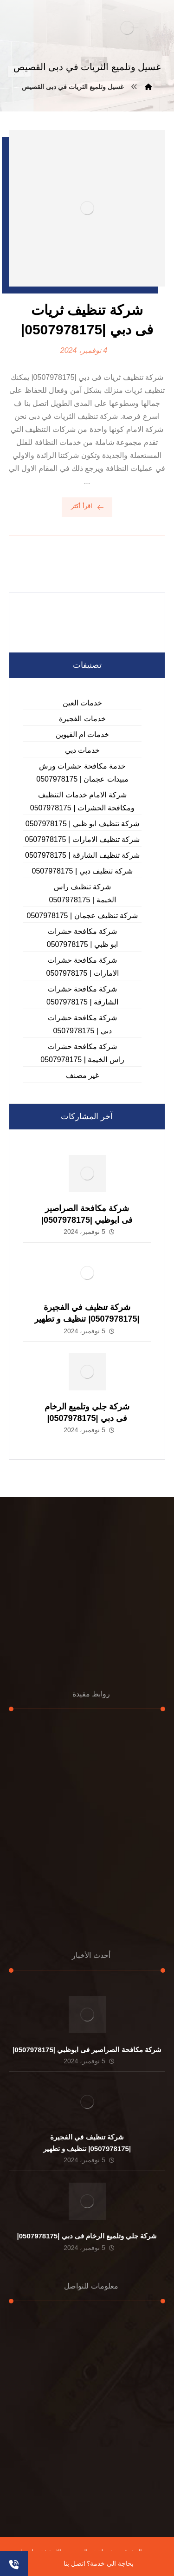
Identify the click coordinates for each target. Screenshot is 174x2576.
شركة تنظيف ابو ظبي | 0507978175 (82, 824)
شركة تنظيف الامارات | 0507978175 (82, 839)
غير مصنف (82, 1075)
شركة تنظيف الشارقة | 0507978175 (82, 855)
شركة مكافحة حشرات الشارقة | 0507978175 (82, 995)
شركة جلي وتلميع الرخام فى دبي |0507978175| (87, 2236)
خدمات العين (82, 703)
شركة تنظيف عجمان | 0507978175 (82, 916)
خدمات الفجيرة (82, 719)
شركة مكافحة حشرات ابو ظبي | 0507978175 (82, 937)
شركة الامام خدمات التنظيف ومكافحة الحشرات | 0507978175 (82, 801)
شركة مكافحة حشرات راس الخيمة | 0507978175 (82, 1053)
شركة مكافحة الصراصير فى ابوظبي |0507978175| (87, 2050)
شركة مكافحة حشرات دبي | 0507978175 (82, 1024)
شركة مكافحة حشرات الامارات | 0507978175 (82, 966)
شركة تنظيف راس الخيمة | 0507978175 (82, 893)
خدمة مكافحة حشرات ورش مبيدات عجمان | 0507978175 (82, 772)
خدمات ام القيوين (83, 734)
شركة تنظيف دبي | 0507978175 (82, 871)
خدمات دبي (82, 750)
